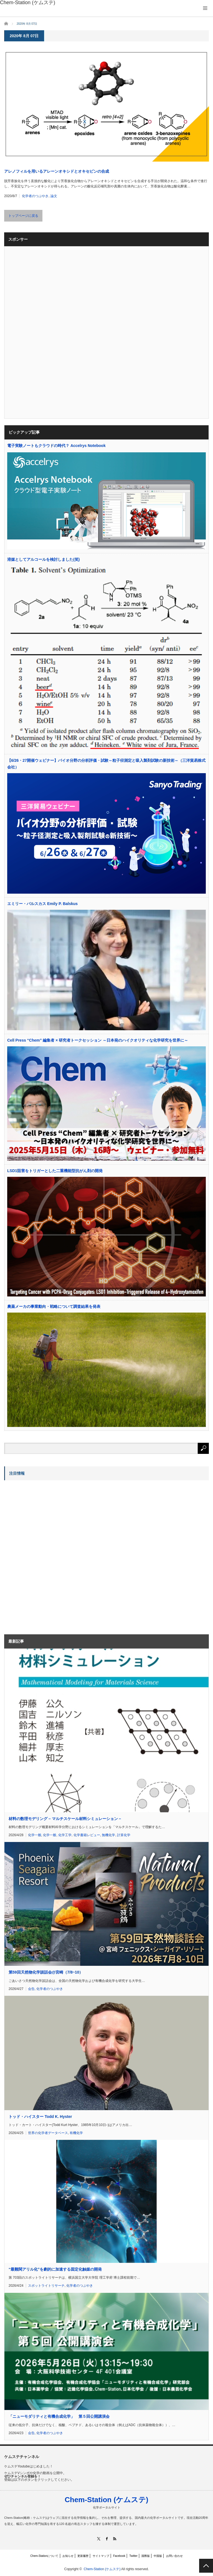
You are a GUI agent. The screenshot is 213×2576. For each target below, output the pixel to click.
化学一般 (34, 1835)
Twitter (133, 2555)
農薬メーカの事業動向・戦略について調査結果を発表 (53, 1306)
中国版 (158, 2555)
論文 (53, 196)
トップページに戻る (23, 216)
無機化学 (108, 1835)
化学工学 (65, 1835)
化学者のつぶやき (35, 196)
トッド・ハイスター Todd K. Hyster (40, 2116)
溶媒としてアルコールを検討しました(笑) (43, 559)
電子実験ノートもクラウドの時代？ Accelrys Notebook (56, 445)
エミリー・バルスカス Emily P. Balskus (42, 903)
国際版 (145, 2555)
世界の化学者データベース (48, 2133)
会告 (31, 1989)
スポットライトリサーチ (46, 2286)
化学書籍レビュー (86, 1835)
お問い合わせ (174, 2555)
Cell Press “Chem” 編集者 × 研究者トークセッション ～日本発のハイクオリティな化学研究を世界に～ (97, 1040)
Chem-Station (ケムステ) (106, 2499)
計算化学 (123, 1835)
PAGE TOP (206, 2566)
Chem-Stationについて (44, 2555)
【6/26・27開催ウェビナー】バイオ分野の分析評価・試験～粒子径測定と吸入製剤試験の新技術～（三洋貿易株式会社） (106, 763)
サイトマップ (101, 2555)
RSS (114, 2538)
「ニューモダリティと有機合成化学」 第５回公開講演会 (59, 2416)
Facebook (119, 2555)
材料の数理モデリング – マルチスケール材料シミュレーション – (65, 1818)
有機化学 (76, 2133)
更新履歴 (82, 2555)
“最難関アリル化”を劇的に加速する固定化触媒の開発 (55, 2269)
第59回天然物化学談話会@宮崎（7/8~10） (46, 1972)
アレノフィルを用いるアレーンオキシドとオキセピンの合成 (56, 171)
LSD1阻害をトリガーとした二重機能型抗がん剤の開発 (55, 1170)
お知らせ (67, 2555)
